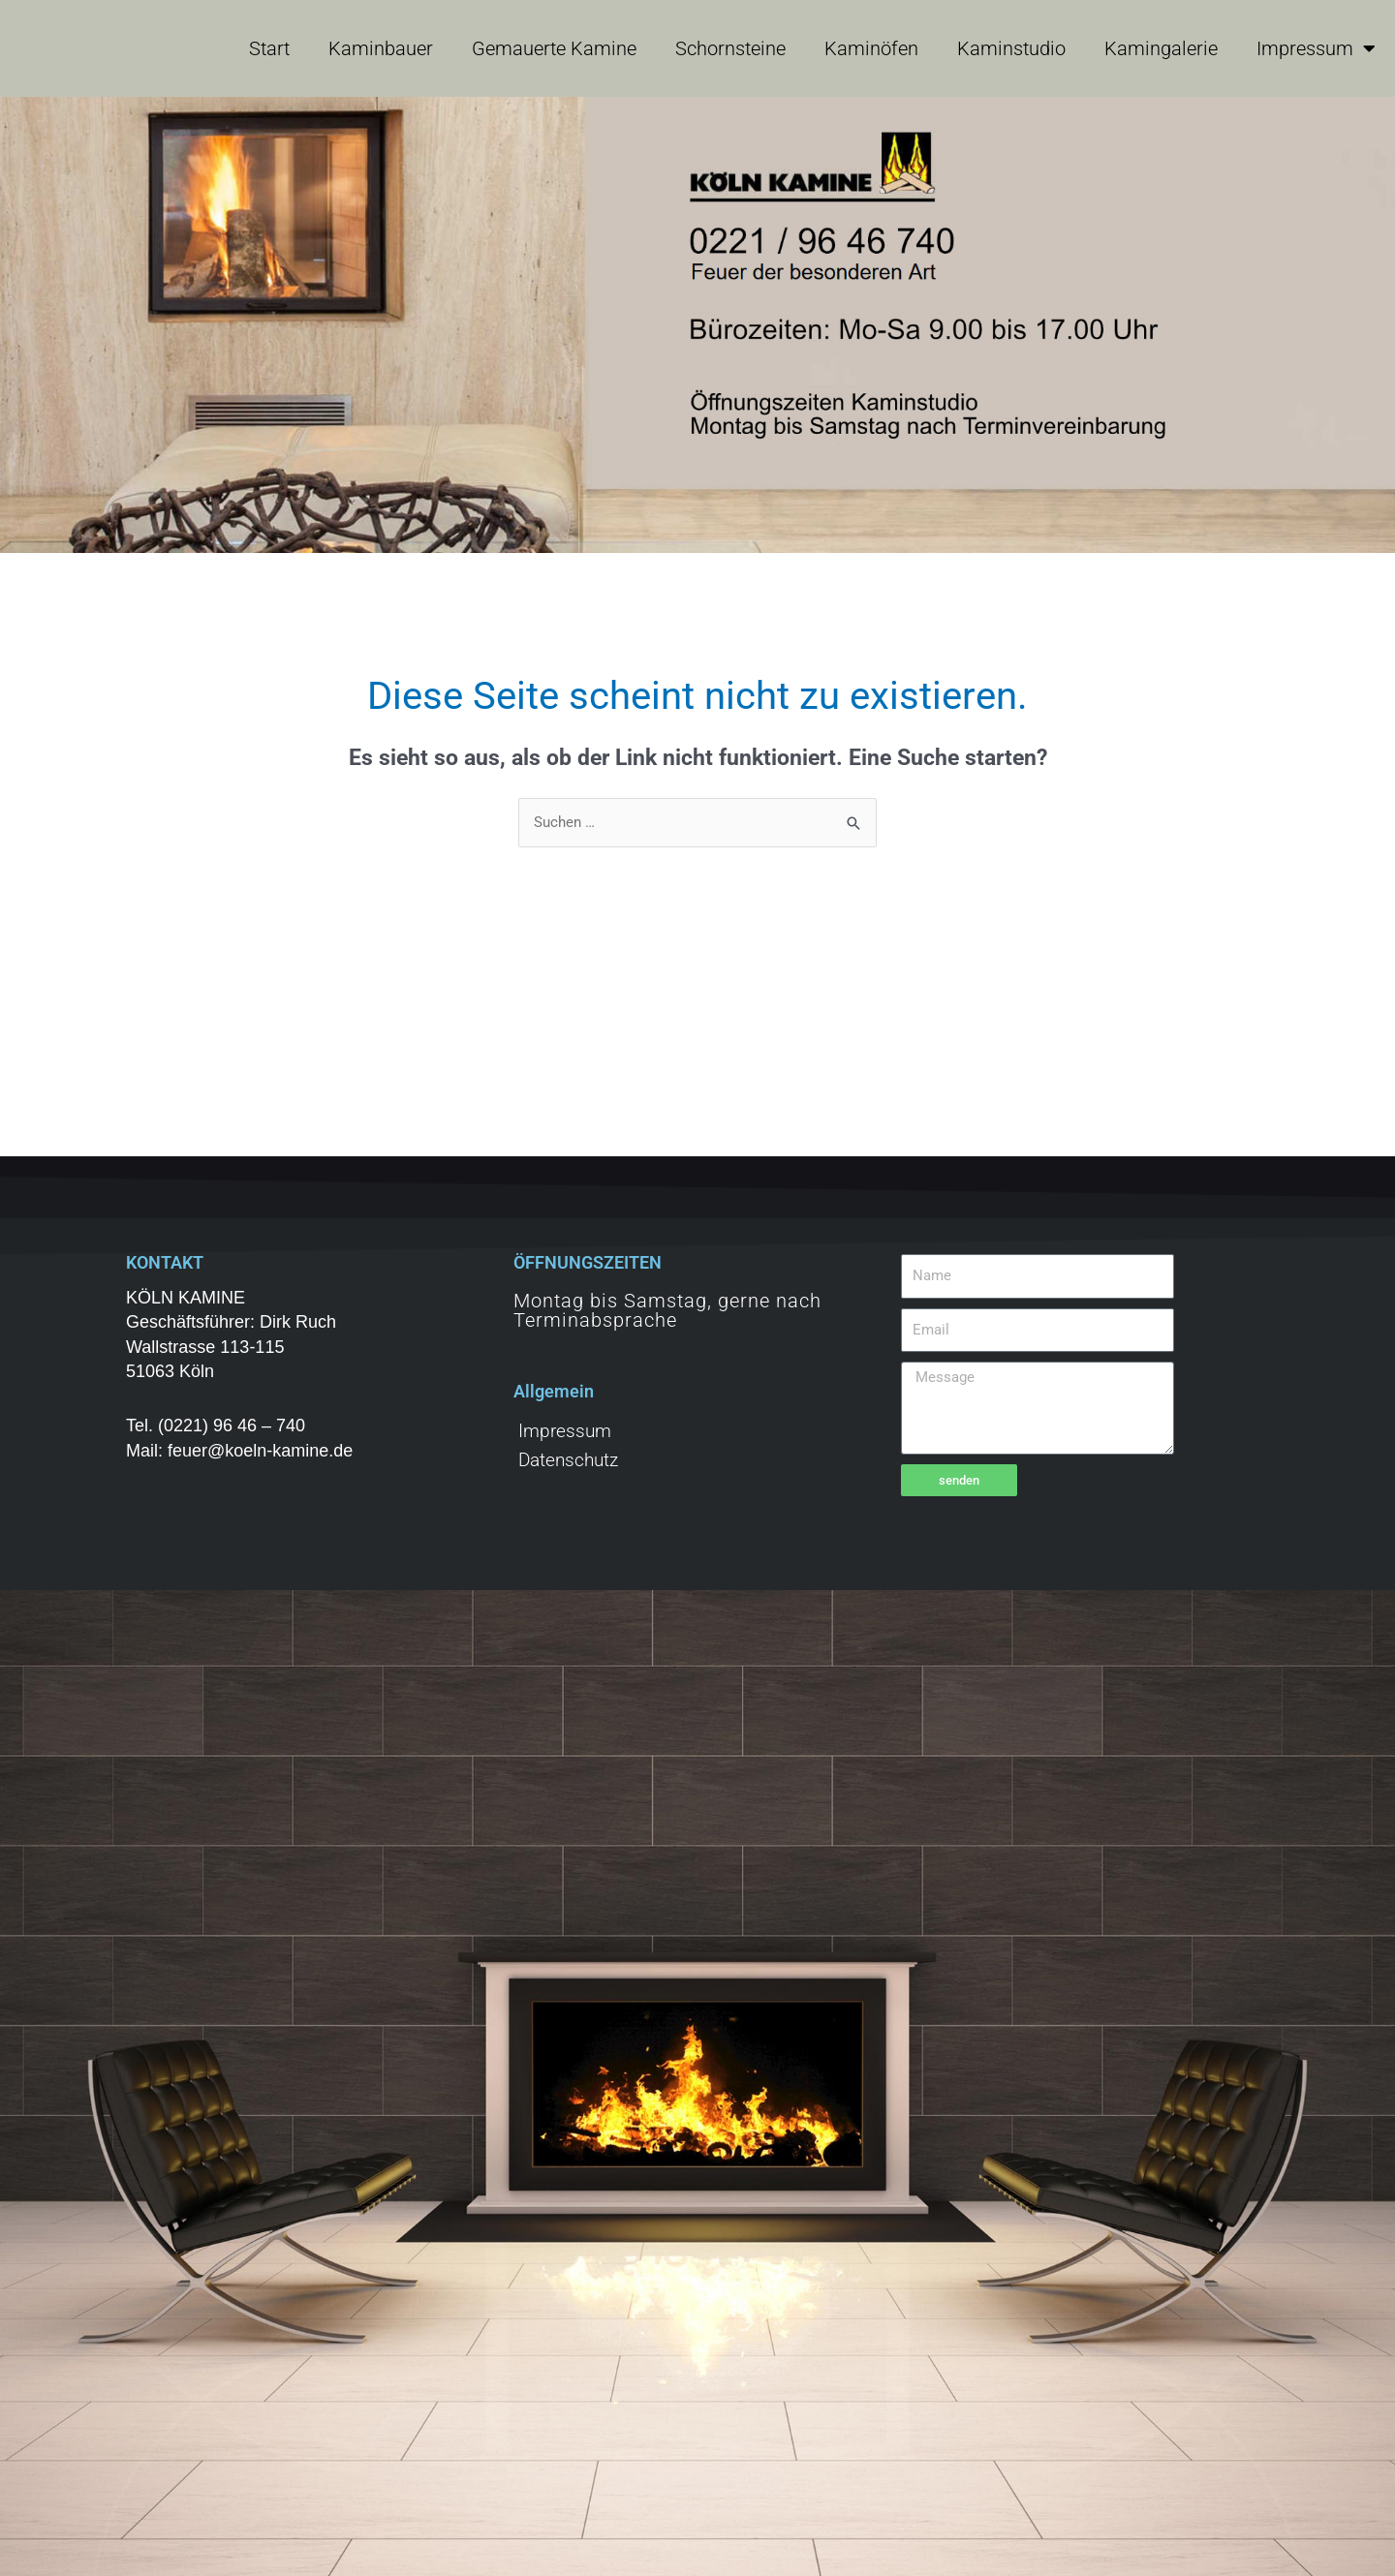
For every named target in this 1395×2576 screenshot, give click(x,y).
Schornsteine (730, 48)
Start (269, 48)
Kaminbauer (380, 48)
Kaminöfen (871, 48)
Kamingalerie (1161, 48)
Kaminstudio (1011, 48)
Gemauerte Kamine (554, 48)
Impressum (1316, 48)
